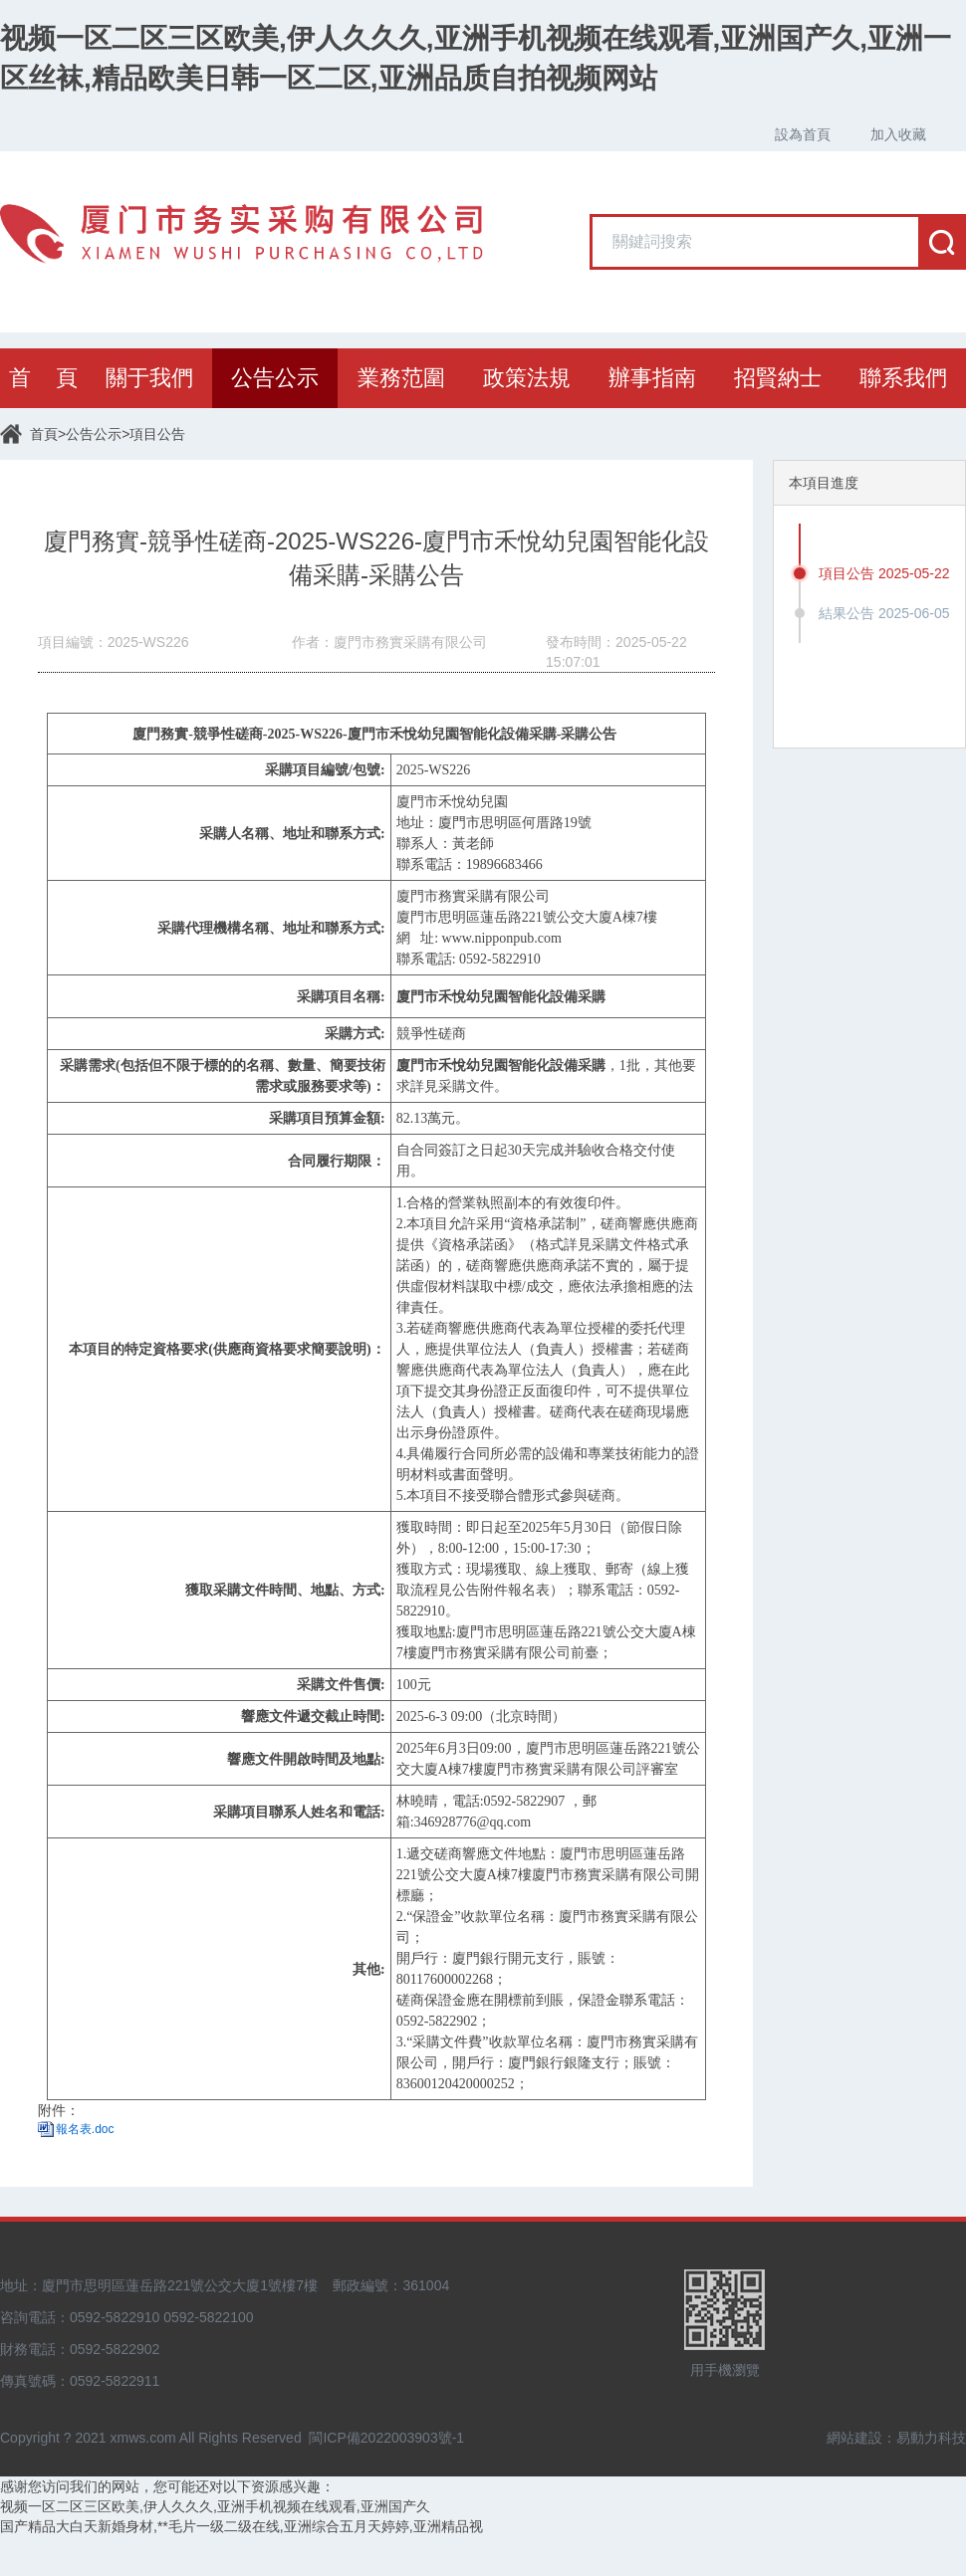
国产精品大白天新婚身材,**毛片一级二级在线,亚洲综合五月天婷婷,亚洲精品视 (241, 2526)
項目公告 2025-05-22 (884, 573)
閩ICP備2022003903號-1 (386, 2438)
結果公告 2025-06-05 (884, 613)
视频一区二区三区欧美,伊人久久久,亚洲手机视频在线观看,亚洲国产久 (215, 2506)
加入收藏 (898, 134)
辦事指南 (652, 377)
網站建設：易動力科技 (896, 2438)
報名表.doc (85, 2129)
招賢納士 (778, 377)
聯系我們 (903, 377)
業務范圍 (401, 377)
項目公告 (157, 434)
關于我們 (149, 377)
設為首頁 (803, 134)
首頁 (44, 434)
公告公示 (275, 377)
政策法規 (527, 377)
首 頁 (43, 377)
